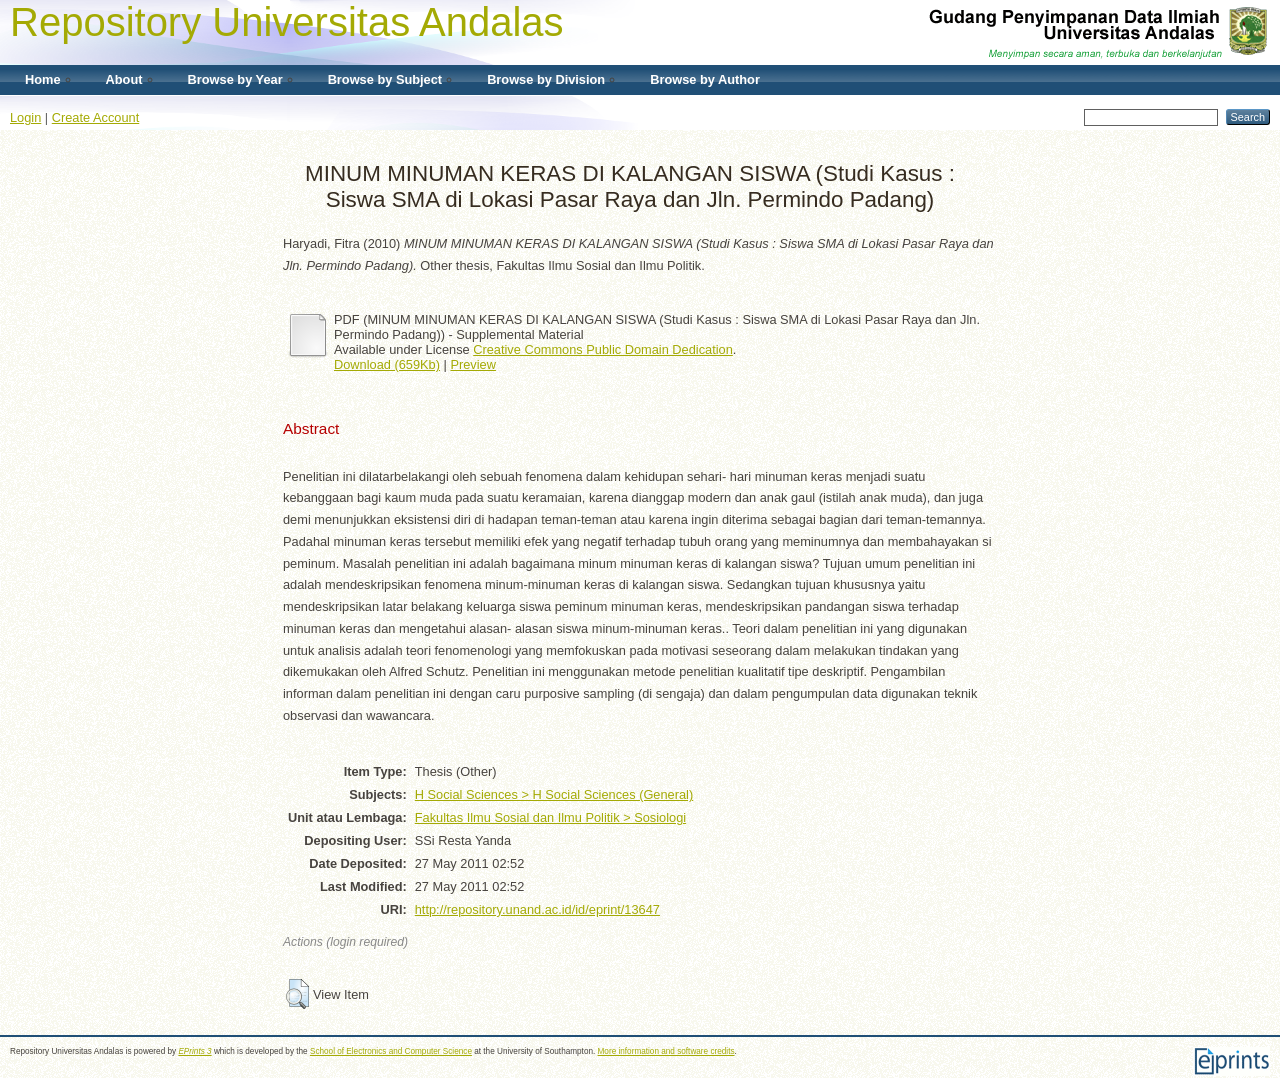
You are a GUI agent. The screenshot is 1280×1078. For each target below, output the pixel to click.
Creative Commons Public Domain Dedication (603, 349)
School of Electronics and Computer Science (391, 1051)
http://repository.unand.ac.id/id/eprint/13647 (537, 909)
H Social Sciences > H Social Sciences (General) (554, 794)
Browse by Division (546, 79)
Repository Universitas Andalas (287, 22)
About (124, 79)
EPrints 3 (194, 1051)
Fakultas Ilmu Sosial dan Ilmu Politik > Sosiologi (550, 817)
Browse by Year (235, 79)
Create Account (96, 117)
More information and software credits (666, 1051)
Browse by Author (705, 79)
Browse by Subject (385, 79)
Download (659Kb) (387, 364)
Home (43, 79)
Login (25, 117)
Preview (473, 364)
